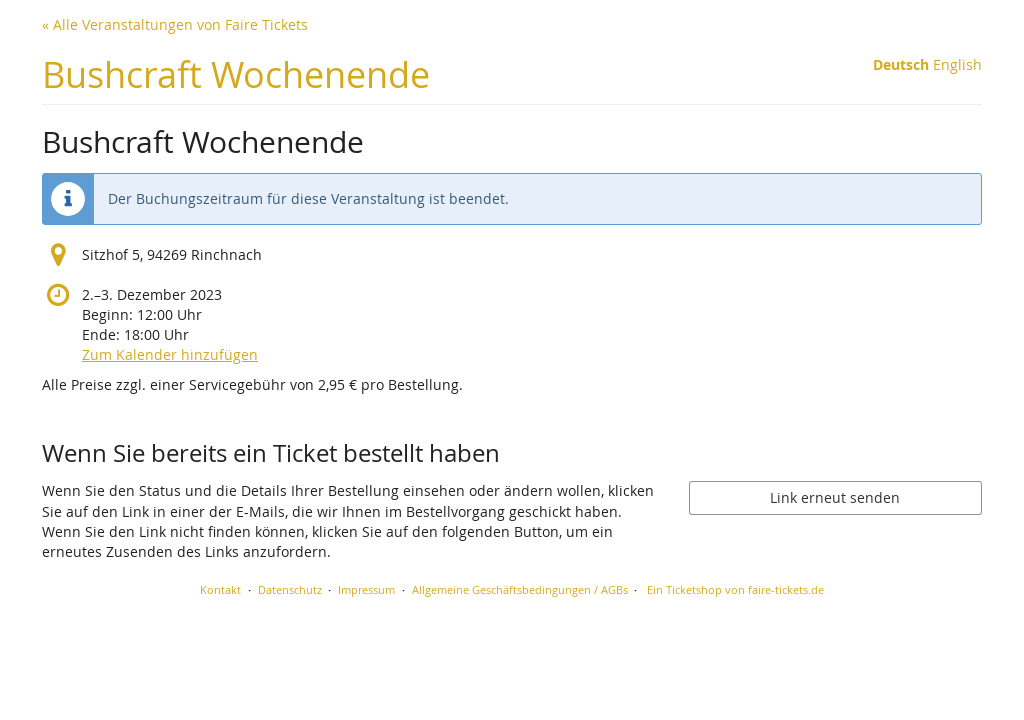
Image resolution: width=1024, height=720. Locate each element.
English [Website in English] (957, 64)
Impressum (366, 589)
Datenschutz (290, 589)
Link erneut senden (835, 497)
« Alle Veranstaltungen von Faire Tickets (175, 24)
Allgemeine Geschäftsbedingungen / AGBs (520, 589)
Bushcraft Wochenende (236, 74)
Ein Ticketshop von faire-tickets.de (735, 589)
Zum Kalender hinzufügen (170, 354)
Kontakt (220, 589)
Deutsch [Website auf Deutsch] (901, 64)
